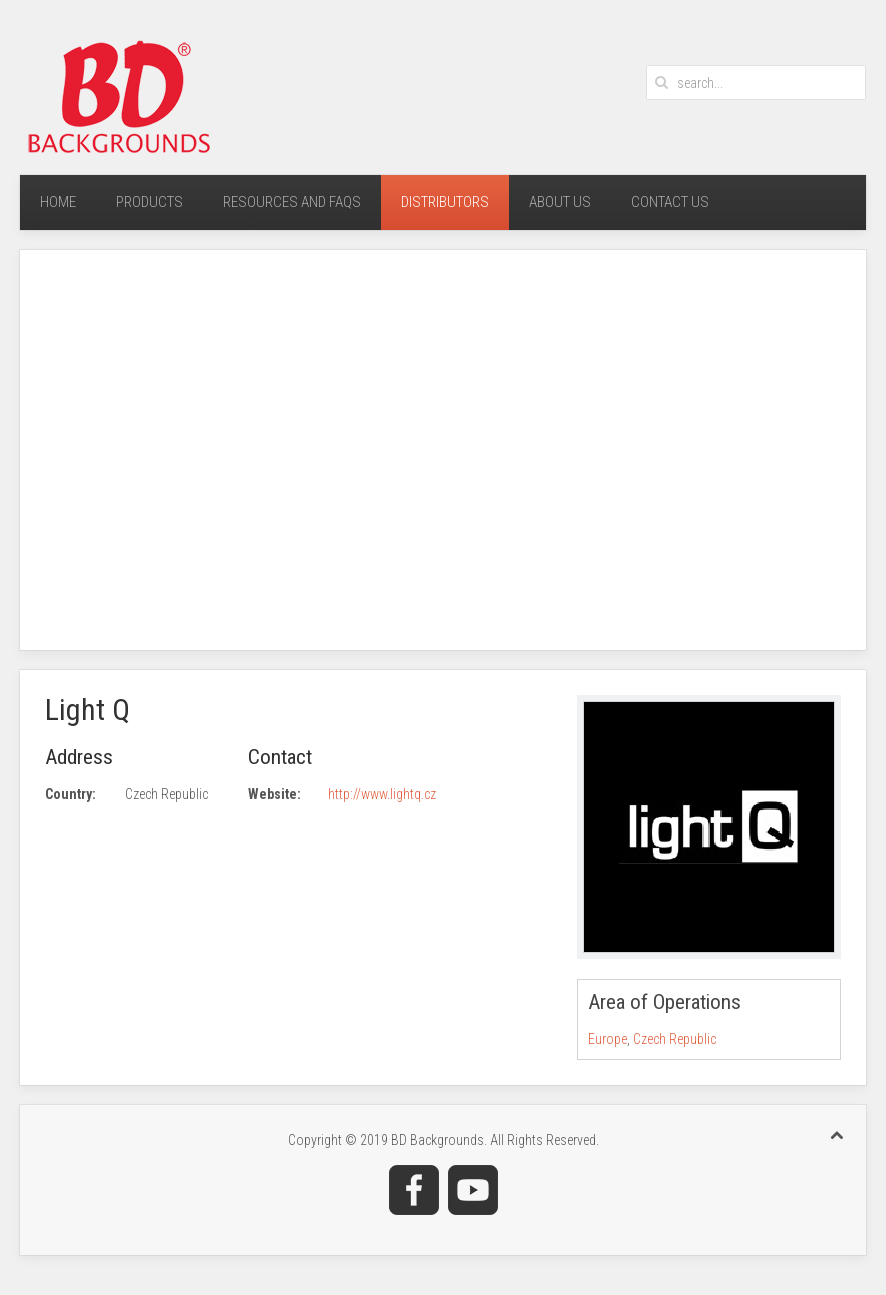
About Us (560, 202)
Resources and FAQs (292, 202)
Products (149, 202)
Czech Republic (674, 1039)
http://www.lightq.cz (382, 794)
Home (58, 202)
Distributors (445, 202)
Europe (607, 1039)
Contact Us (670, 202)
